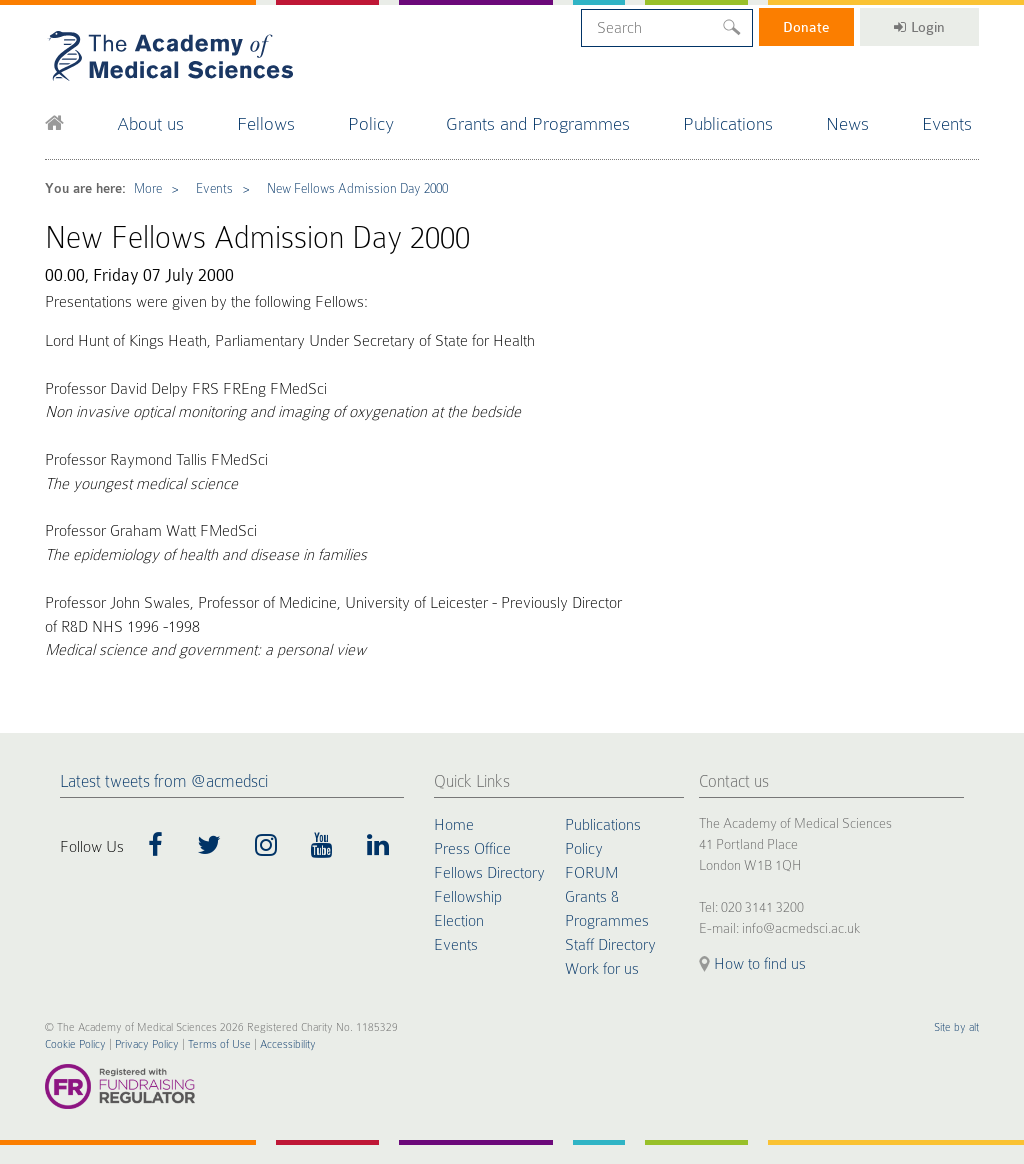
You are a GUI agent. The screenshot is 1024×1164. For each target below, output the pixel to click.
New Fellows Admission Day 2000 (357, 188)
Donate (806, 27)
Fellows (266, 123)
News (847, 123)
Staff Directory (610, 945)
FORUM (591, 873)
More (148, 188)
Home (454, 825)
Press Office (472, 849)
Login (919, 27)
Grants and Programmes (538, 123)
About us (150, 123)
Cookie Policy (75, 1044)
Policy (371, 123)
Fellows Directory (489, 873)
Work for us (602, 969)
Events (947, 123)
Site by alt (956, 1027)
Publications (728, 123)
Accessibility (288, 1044)
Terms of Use (219, 1044)
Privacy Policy (147, 1044)
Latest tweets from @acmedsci (164, 781)
